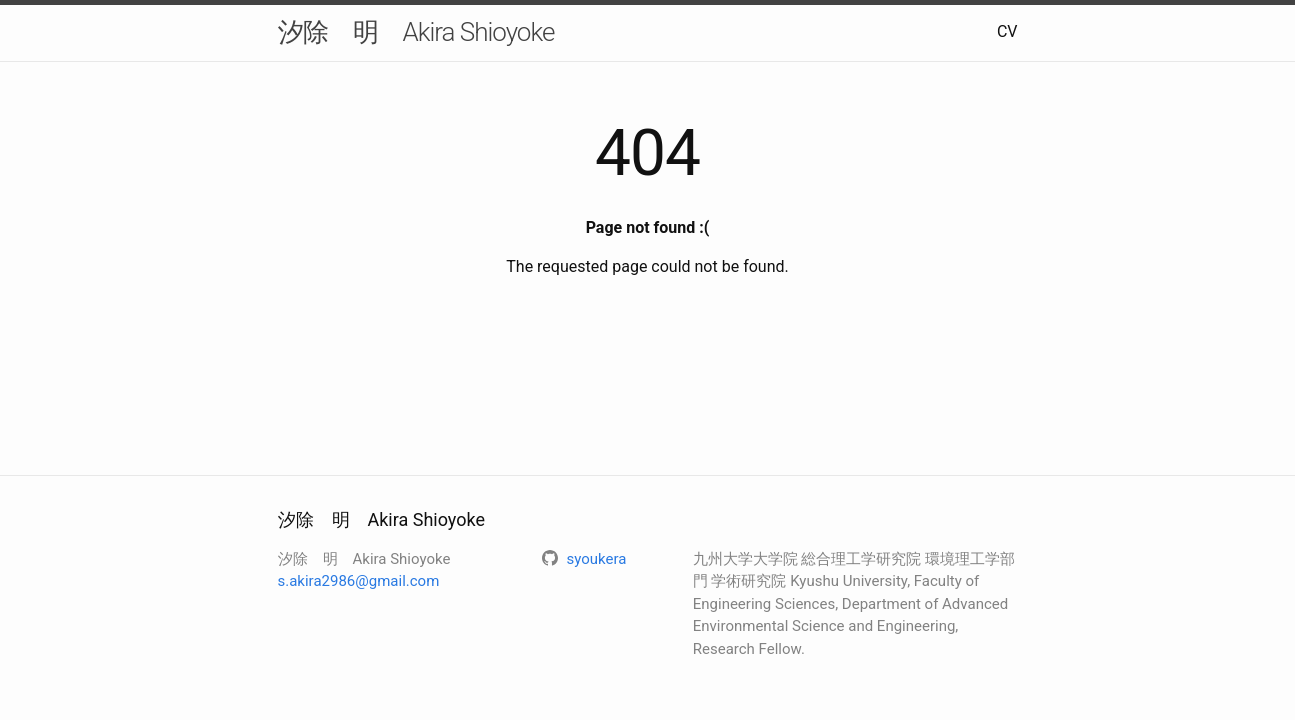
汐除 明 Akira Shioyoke (416, 32)
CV (1007, 31)
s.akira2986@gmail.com (359, 581)
